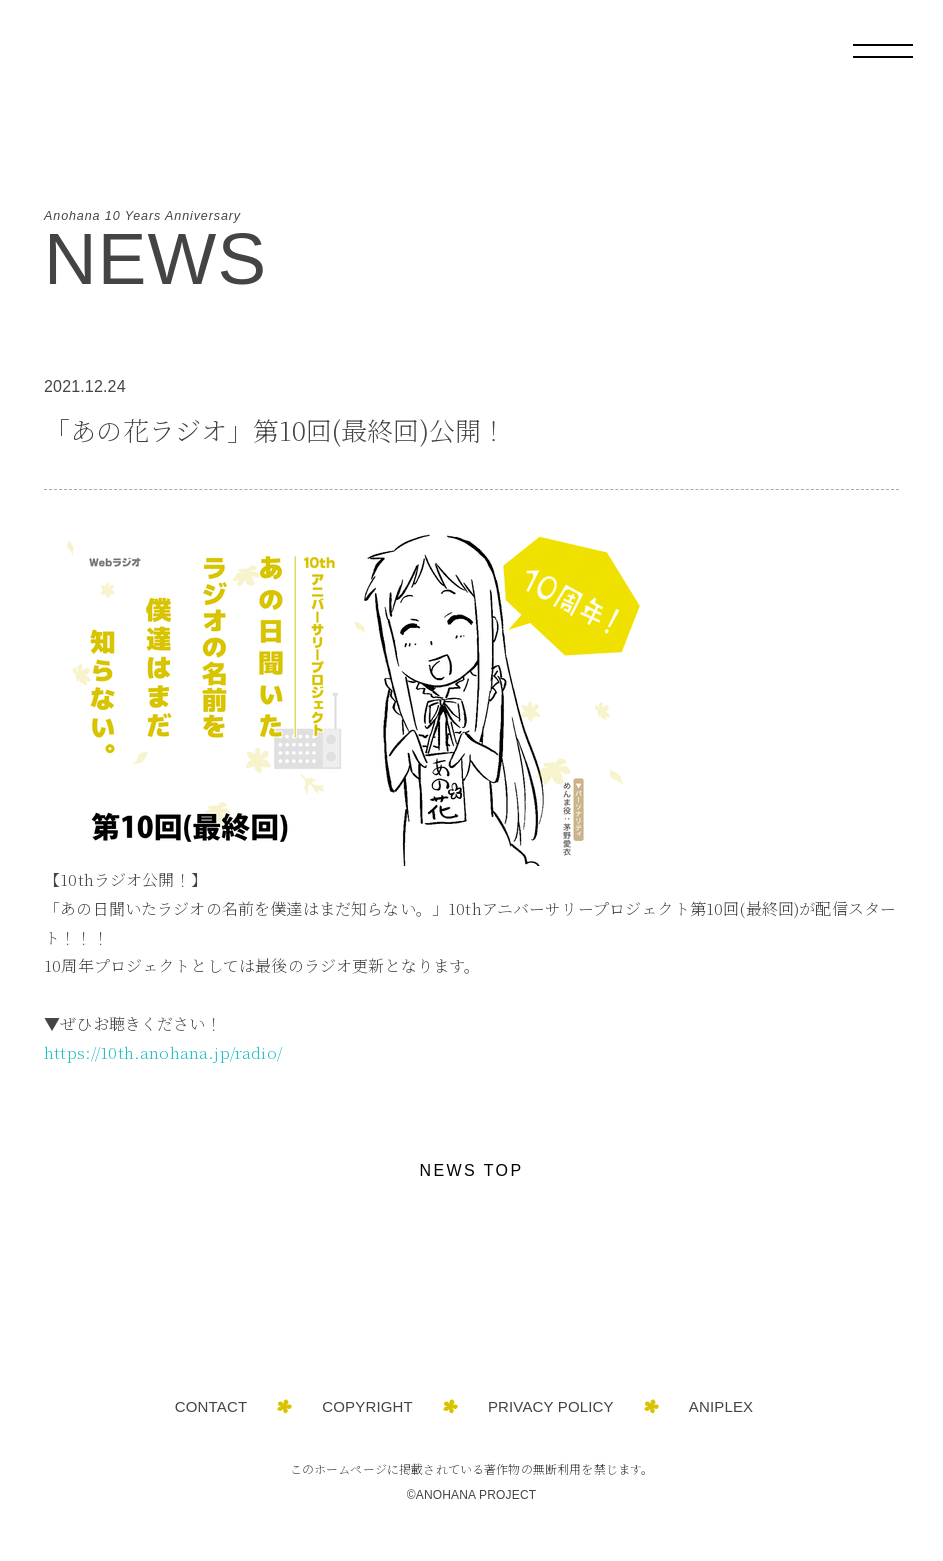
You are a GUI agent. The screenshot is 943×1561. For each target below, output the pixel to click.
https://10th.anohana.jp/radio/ (163, 1052)
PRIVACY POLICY (551, 1406)
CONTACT (211, 1406)
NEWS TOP (472, 1170)
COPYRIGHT (367, 1406)
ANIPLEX (721, 1406)
